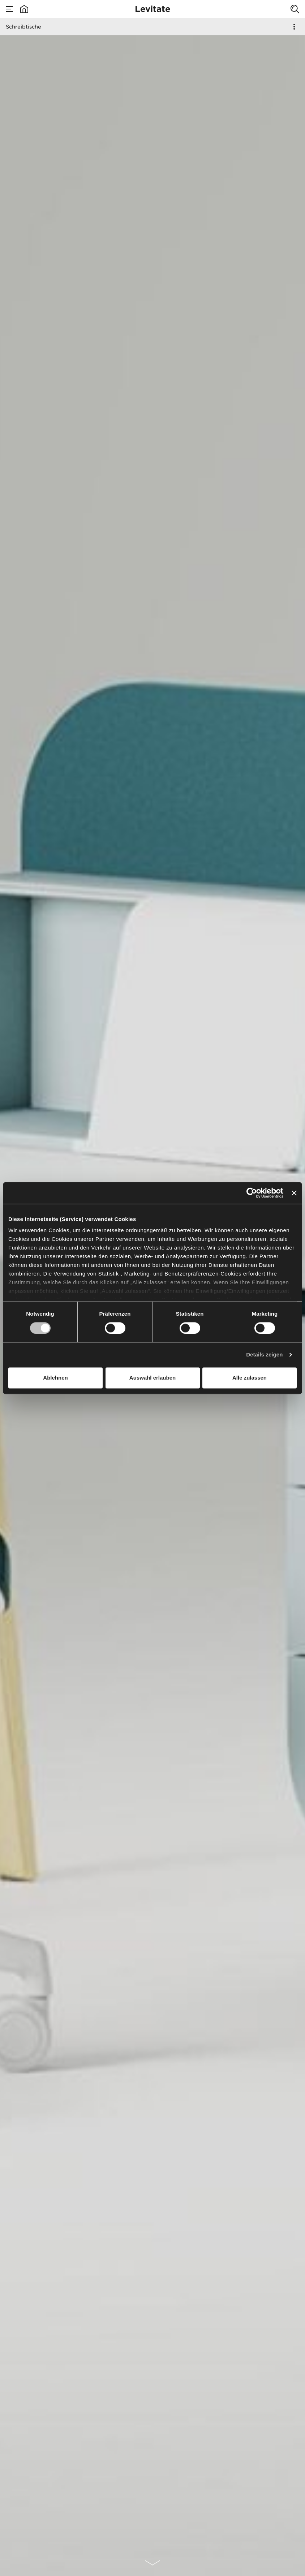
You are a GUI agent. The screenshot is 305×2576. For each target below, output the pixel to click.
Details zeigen (264, 1355)
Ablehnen (55, 1378)
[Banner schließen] (294, 1192)
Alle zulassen (249, 1378)
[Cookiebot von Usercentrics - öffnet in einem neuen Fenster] (251, 1192)
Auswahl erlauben (152, 1378)
